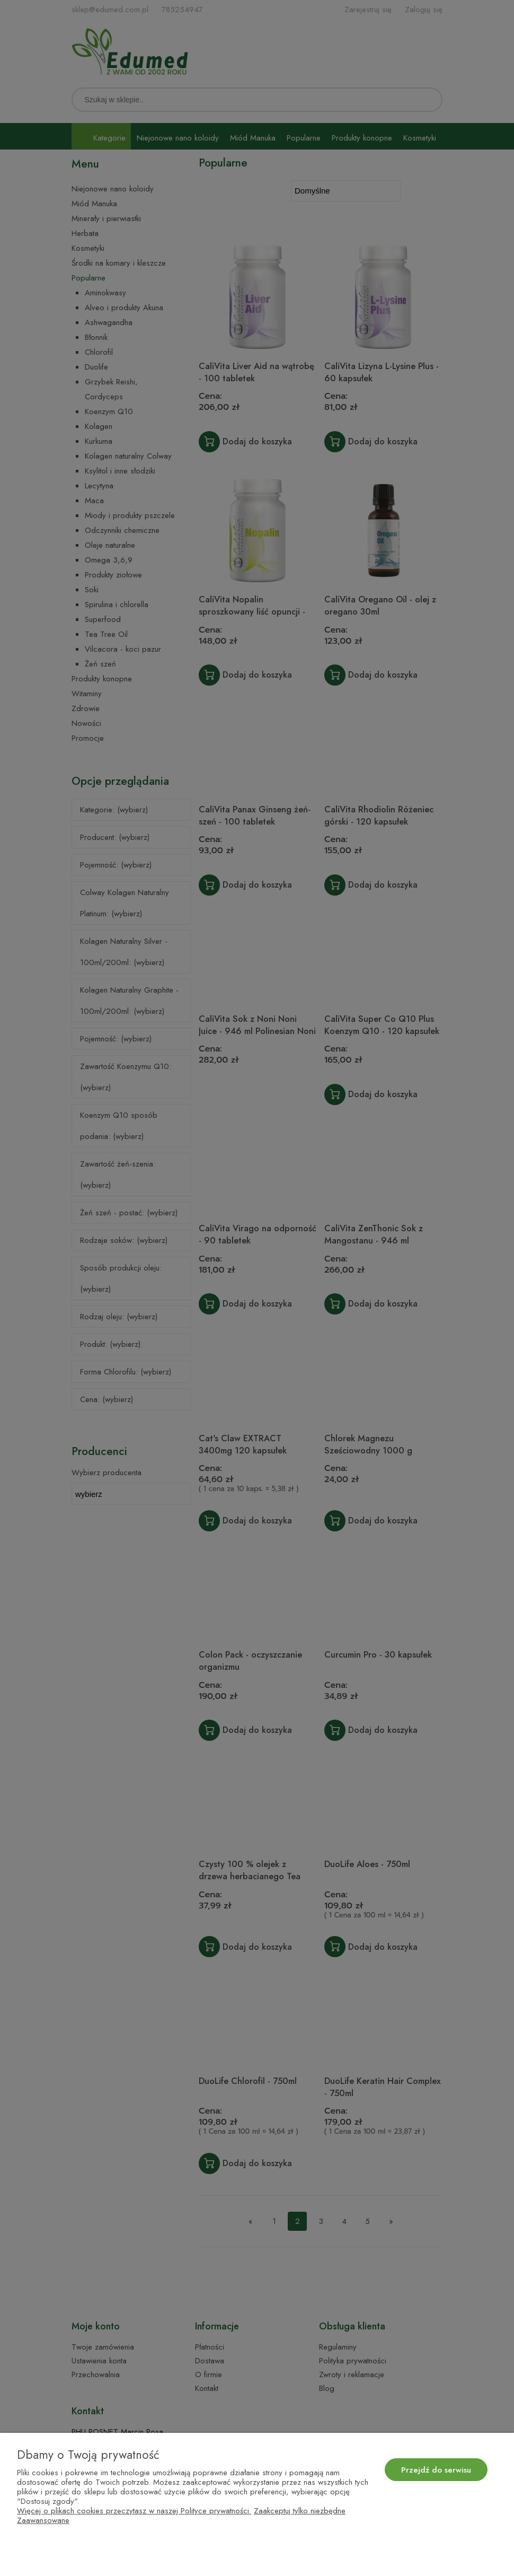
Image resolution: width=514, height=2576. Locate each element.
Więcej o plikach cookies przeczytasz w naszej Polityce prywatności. (134, 2511)
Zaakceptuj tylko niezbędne (299, 2511)
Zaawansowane (43, 2520)
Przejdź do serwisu (436, 2470)
